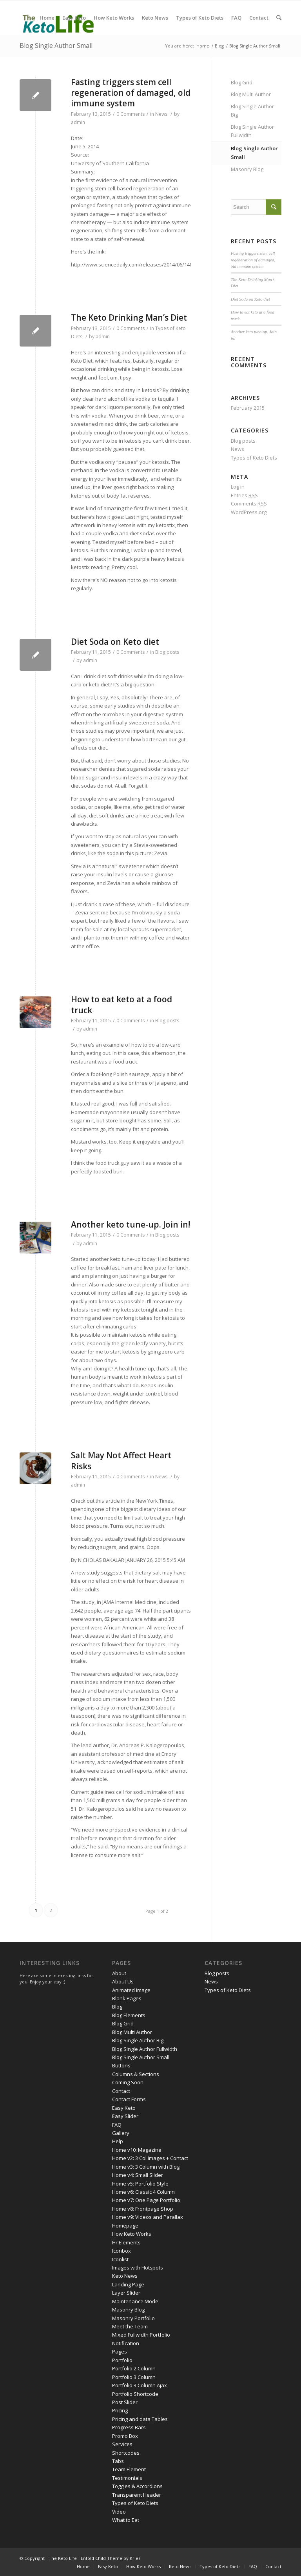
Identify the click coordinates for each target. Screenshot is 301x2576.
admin (78, 122)
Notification (125, 2343)
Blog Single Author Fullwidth (252, 131)
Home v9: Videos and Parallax (147, 2216)
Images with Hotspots (137, 2267)
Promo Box (125, 2435)
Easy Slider (125, 2116)
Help (117, 2141)
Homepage (125, 2225)
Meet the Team (130, 2326)
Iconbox (121, 2250)
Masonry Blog (247, 169)
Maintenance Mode (135, 2301)
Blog (219, 46)
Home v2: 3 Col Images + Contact (150, 2158)
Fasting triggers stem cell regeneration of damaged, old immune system (130, 93)
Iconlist (120, 2259)
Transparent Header (136, 2494)
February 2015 (248, 407)
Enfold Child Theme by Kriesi (111, 2558)
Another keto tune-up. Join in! (130, 1224)
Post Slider (125, 2402)
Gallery (120, 2132)
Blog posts (167, 652)
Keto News (125, 2275)
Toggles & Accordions (137, 2486)
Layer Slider (126, 2292)
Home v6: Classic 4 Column (143, 2191)
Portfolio (122, 2360)
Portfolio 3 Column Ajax (139, 2385)
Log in (238, 486)
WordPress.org (249, 512)
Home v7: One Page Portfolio (146, 2200)
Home (202, 46)
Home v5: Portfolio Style (140, 2183)
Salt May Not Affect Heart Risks (121, 1460)
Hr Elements (126, 2242)
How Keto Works (131, 2233)
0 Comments (130, 114)
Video (119, 2511)
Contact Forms (129, 2099)
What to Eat (125, 2519)
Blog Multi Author (251, 94)
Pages (119, 2351)
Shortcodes (126, 2452)
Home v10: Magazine (136, 2149)
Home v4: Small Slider (137, 2174)
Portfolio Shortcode (135, 2393)
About (119, 1973)
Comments (249, 503)
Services (122, 2444)
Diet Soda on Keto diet (115, 641)
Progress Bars (129, 2427)
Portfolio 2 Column (134, 2368)
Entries (244, 495)
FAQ (116, 2124)
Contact (121, 2090)
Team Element (129, 2469)
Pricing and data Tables (140, 2419)
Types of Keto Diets (254, 457)
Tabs (118, 2461)
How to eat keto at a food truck (121, 1004)
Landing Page (128, 2284)
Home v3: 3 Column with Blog (146, 2166)
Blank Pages (126, 1998)
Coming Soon (127, 2082)
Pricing (120, 2410)
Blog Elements (128, 2015)
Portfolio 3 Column (134, 2377)
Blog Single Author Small (56, 45)
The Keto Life (63, 2558)
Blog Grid (241, 82)
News (161, 114)
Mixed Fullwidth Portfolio (141, 2334)
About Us (123, 1981)
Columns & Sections (135, 2074)
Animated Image (131, 1990)
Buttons (121, 2065)
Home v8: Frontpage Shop (142, 2208)
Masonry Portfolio (133, 2318)
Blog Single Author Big (252, 110)
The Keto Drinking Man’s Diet (129, 317)
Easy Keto (124, 2107)
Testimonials (127, 2477)
